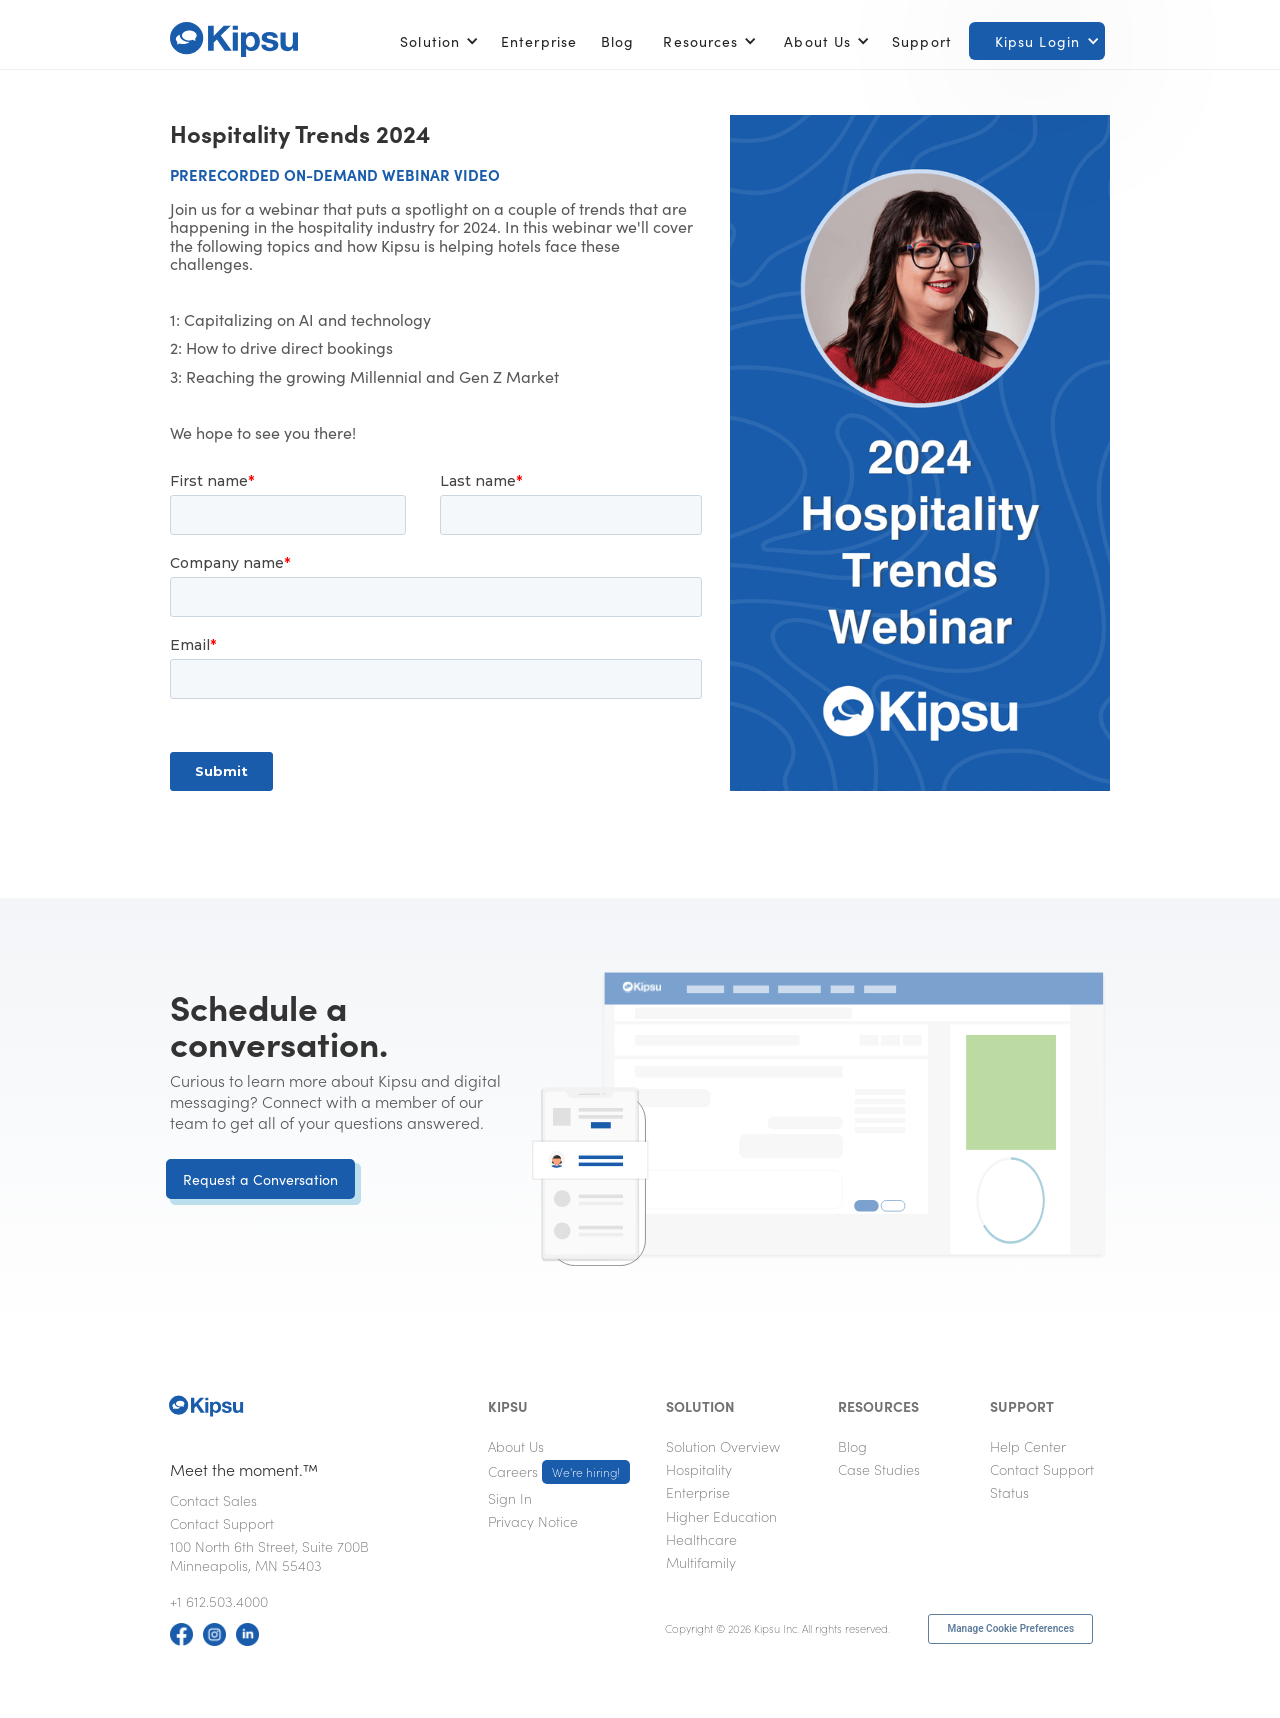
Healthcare (701, 1539)
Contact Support (222, 1523)
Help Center (1028, 1446)
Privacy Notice (533, 1521)
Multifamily (701, 1562)
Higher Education (721, 1516)
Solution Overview (723, 1446)
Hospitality (699, 1469)
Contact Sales (213, 1500)
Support (922, 41)
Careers (559, 1472)
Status (1009, 1492)
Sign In (510, 1498)
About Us (516, 1446)
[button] (436, 41)
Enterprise (539, 41)
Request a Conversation (260, 1179)
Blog (617, 41)
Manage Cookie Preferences (1010, 1628)
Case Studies (879, 1469)
